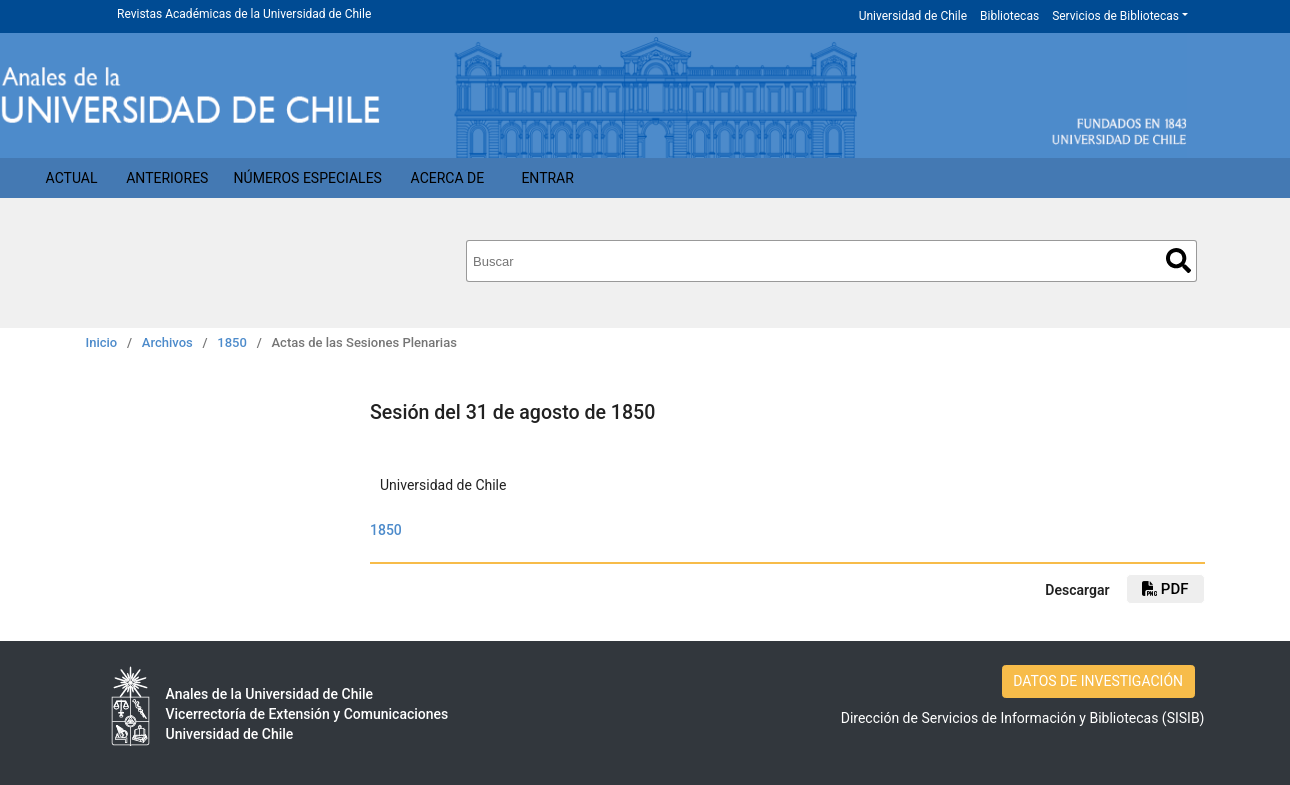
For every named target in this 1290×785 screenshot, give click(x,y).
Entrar (547, 178)
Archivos (167, 342)
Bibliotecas (1009, 16)
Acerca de (448, 178)
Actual (72, 178)
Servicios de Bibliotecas (1115, 16)
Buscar (1178, 260)
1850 (232, 342)
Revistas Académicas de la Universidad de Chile (244, 14)
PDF (1165, 589)
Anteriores (167, 178)
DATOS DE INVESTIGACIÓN (1098, 681)
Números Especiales (308, 178)
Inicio (102, 342)
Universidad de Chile (913, 16)
